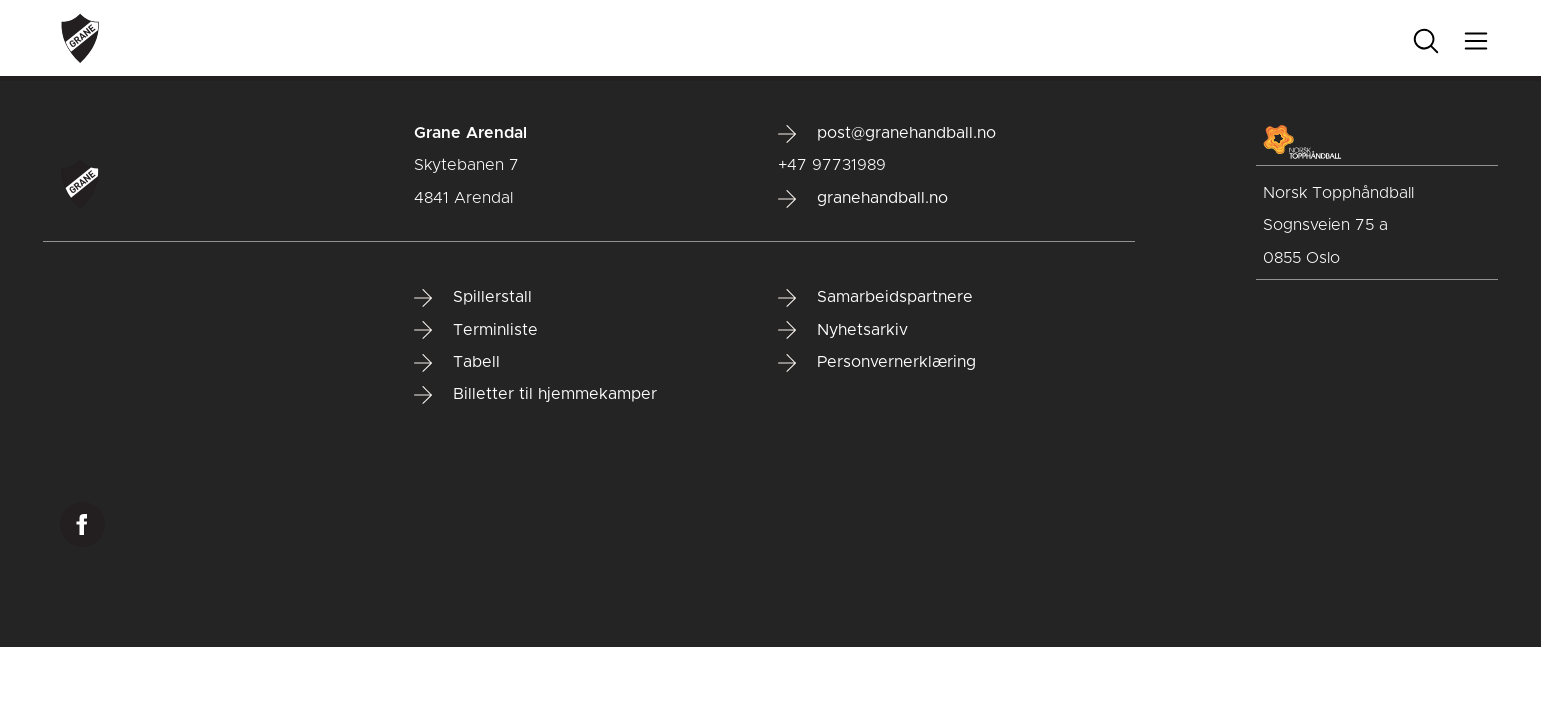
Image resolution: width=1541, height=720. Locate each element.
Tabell (457, 363)
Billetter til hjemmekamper (535, 395)
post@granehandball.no (887, 134)
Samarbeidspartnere (875, 298)
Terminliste (476, 330)
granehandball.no (863, 199)
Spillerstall (473, 298)
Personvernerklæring (877, 363)
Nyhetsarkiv (843, 330)
